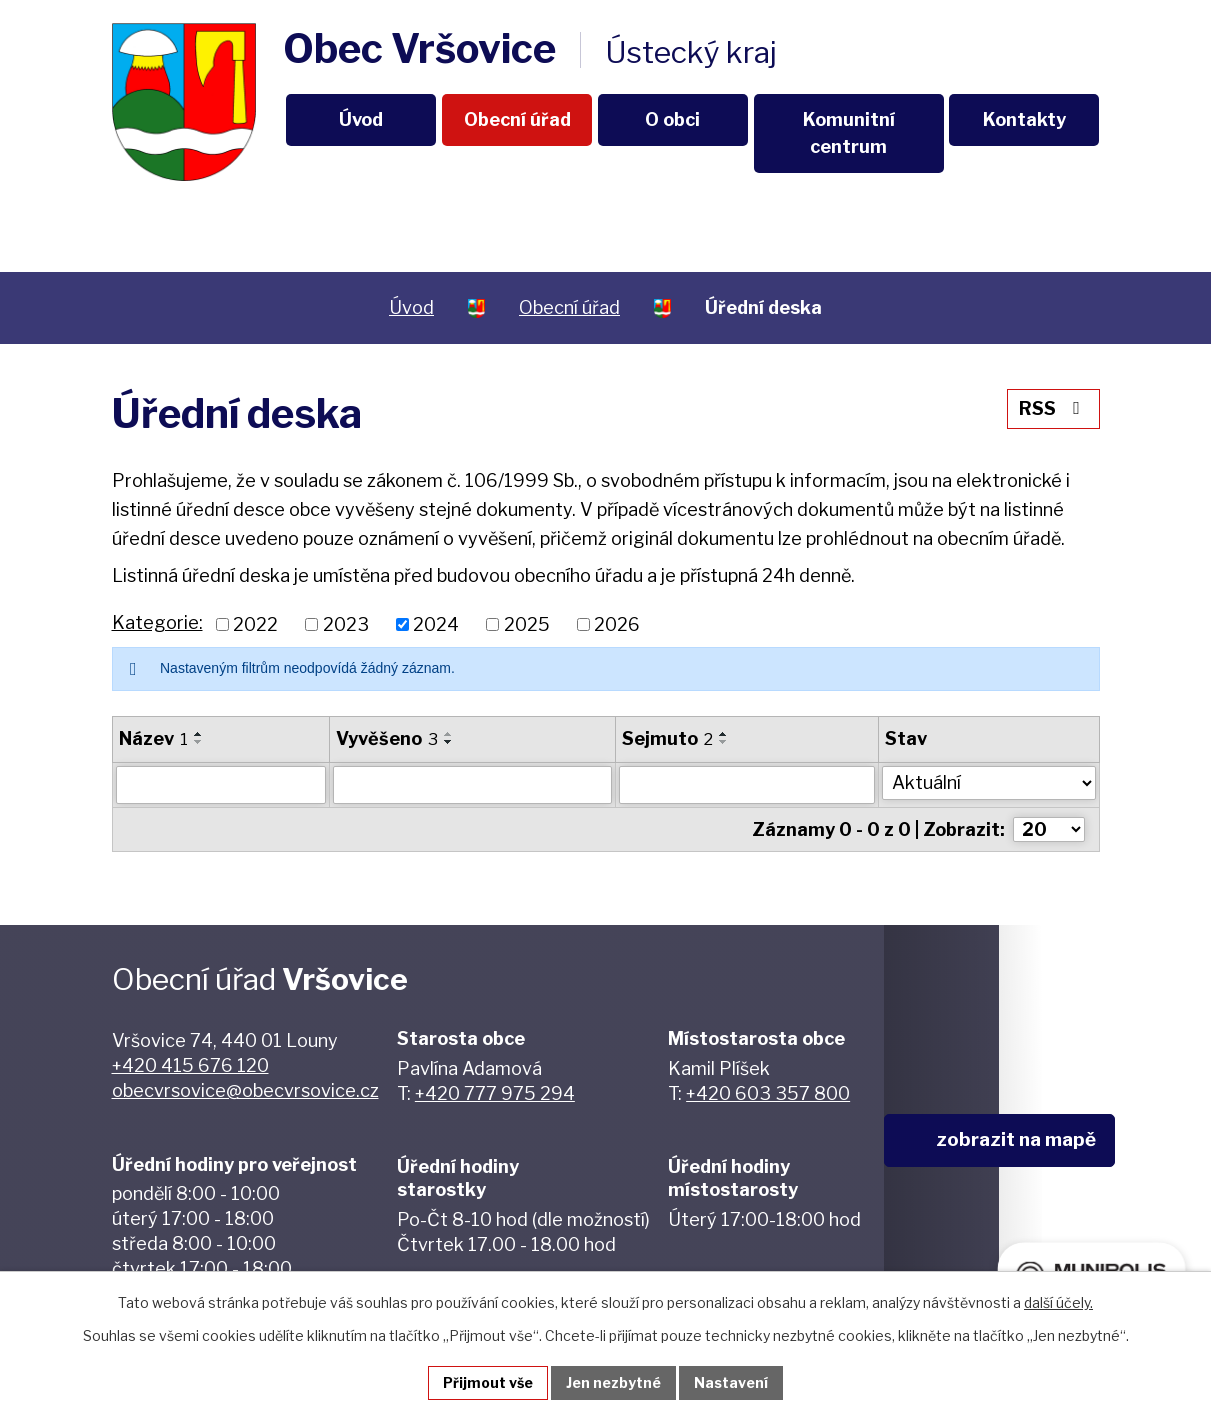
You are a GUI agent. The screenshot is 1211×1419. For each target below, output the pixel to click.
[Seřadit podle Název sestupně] (199, 742)
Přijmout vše (488, 1382)
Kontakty (1024, 119)
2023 (346, 624)
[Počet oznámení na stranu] (1049, 829)
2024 (436, 624)
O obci (672, 119)
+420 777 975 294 (495, 1093)
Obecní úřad (517, 119)
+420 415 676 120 (190, 1065)
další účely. (1058, 1302)
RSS (1053, 408)
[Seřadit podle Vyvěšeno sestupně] (449, 742)
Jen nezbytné (613, 1382)
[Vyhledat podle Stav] (988, 783)
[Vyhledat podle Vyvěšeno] (472, 785)
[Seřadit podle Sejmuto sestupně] (724, 742)
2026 (617, 624)
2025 (527, 624)
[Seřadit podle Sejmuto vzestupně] (724, 734)
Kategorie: (157, 622)
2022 (255, 624)
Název (153, 738)
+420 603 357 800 (768, 1093)
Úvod (361, 119)
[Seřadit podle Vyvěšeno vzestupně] (449, 734)
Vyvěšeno (387, 738)
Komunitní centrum (849, 133)
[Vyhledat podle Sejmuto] (747, 785)
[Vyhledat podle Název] (221, 785)
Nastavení (731, 1382)
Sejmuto (667, 738)
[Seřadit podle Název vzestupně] (199, 734)
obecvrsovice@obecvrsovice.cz (245, 1090)
